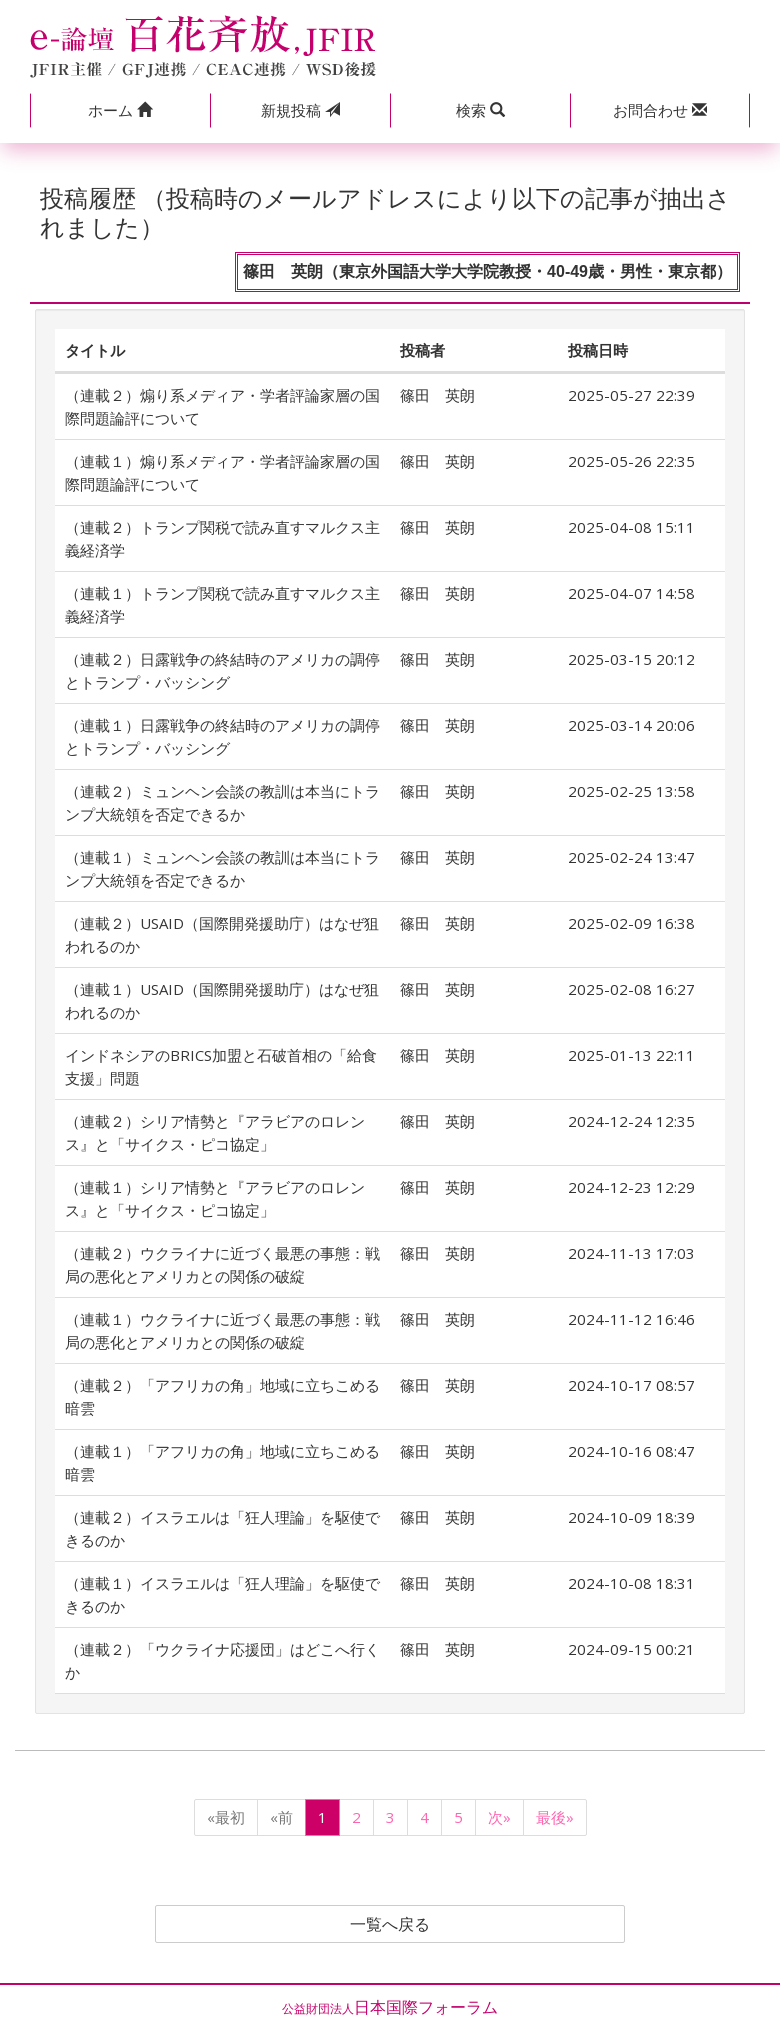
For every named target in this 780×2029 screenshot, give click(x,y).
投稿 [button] (300, 110)
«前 (281, 1817)
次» (499, 1817)
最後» (555, 1817)
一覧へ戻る (390, 1924)
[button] (120, 110)
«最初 (226, 1817)
